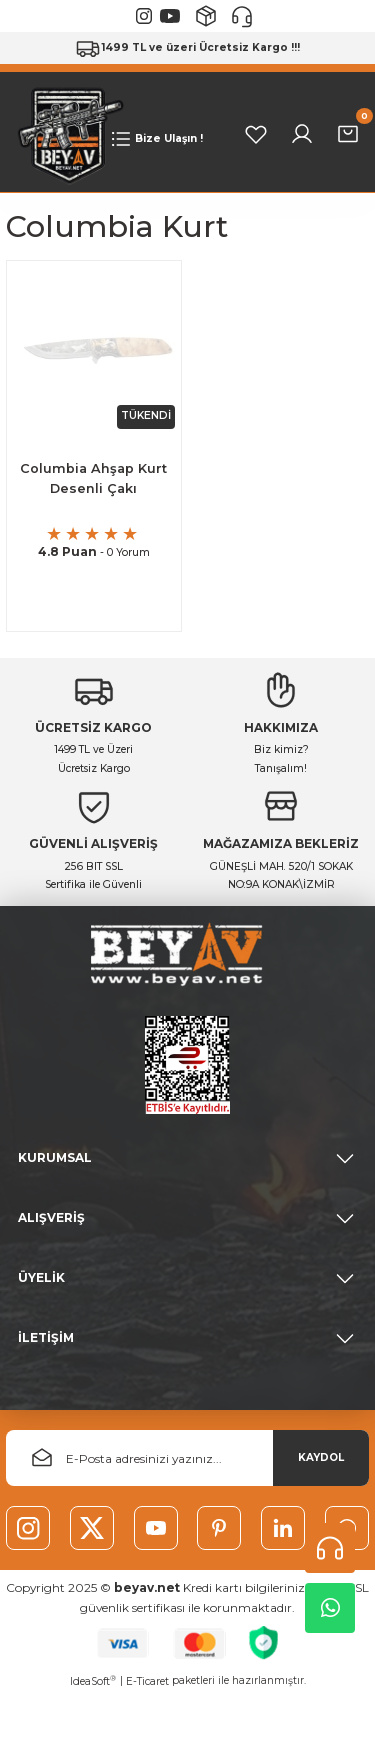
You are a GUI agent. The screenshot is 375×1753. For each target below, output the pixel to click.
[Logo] (66, 133)
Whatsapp (330, 1608)
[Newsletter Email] (187, 1458)
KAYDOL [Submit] (321, 1457)
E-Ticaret (147, 1681)
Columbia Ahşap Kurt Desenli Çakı (93, 479)
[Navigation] (155, 139)
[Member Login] (302, 134)
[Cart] (348, 134)
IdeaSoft (93, 1681)
